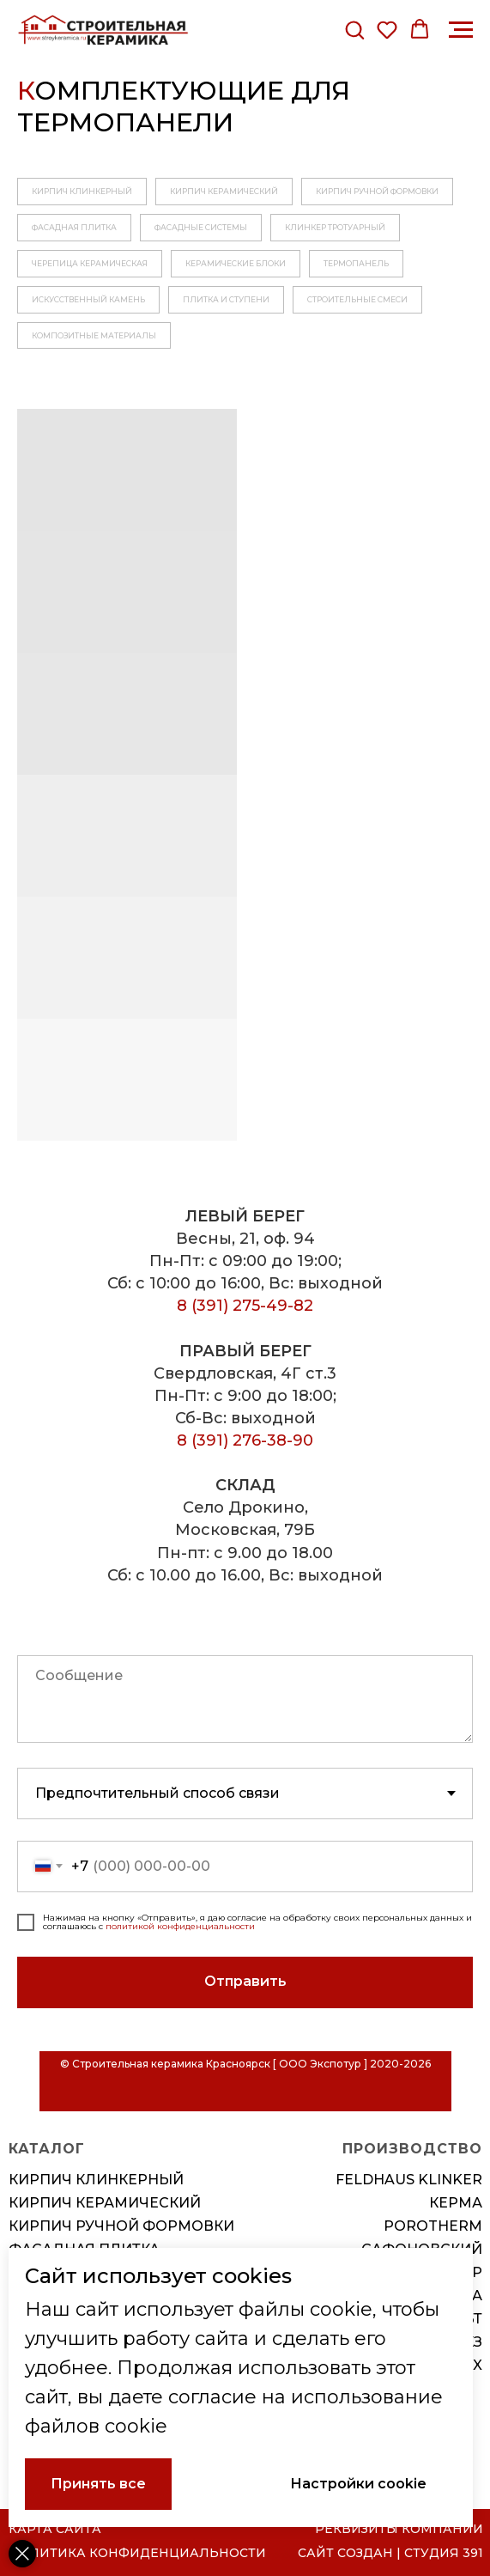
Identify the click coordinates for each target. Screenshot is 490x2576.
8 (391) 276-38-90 (245, 1440)
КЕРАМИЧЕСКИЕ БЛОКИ (235, 263)
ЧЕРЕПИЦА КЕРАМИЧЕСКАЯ (90, 263)
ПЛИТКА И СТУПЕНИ (226, 299)
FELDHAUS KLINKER (409, 2179)
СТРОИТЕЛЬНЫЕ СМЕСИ (357, 299)
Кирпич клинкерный (96, 2179)
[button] (354, 29)
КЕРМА (455, 2203)
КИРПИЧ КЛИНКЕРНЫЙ (82, 191)
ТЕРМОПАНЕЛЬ (356, 263)
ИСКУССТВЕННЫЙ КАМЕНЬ (88, 299)
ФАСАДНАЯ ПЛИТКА (74, 227)
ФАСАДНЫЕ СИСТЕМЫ (200, 227)
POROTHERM (433, 2226)
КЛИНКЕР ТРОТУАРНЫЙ (335, 227)
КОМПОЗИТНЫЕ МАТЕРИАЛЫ (94, 335)
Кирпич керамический (105, 2203)
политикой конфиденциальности (180, 1926)
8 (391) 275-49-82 (245, 1305)
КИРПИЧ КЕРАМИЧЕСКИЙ (224, 191)
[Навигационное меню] (461, 30)
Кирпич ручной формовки (121, 2226)
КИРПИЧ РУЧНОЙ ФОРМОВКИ (377, 191)
